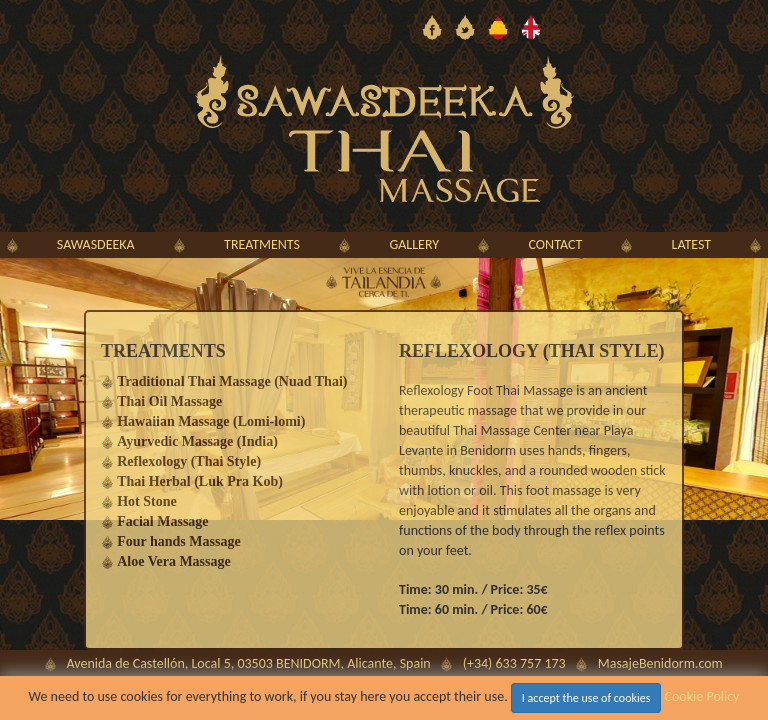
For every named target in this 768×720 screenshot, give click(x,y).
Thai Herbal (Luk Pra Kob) (200, 481)
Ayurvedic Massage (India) (197, 441)
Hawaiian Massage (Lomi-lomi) (211, 421)
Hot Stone (147, 501)
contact (556, 244)
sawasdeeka (96, 244)
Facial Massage (162, 521)
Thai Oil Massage (169, 401)
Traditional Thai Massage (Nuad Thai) (232, 381)
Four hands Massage (178, 541)
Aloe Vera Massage (174, 561)
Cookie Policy (702, 696)
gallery (414, 244)
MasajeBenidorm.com (660, 663)
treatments (262, 244)
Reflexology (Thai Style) (189, 461)
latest (692, 244)
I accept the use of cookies (586, 698)
